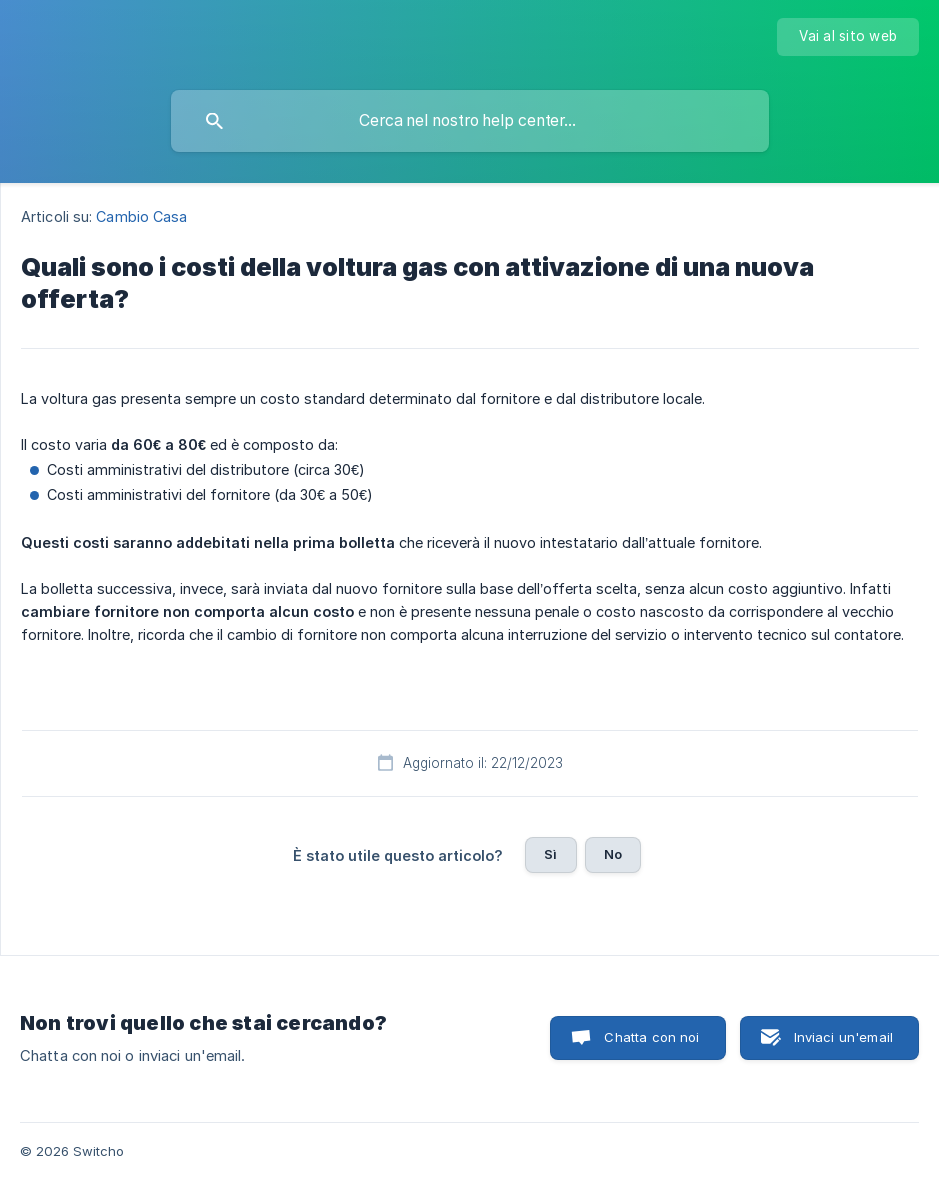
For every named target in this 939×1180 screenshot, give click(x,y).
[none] (848, 37)
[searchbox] (470, 121)
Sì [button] (550, 854)
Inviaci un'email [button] (843, 1037)
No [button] (613, 854)
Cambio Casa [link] (141, 216)
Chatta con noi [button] (651, 1037)
